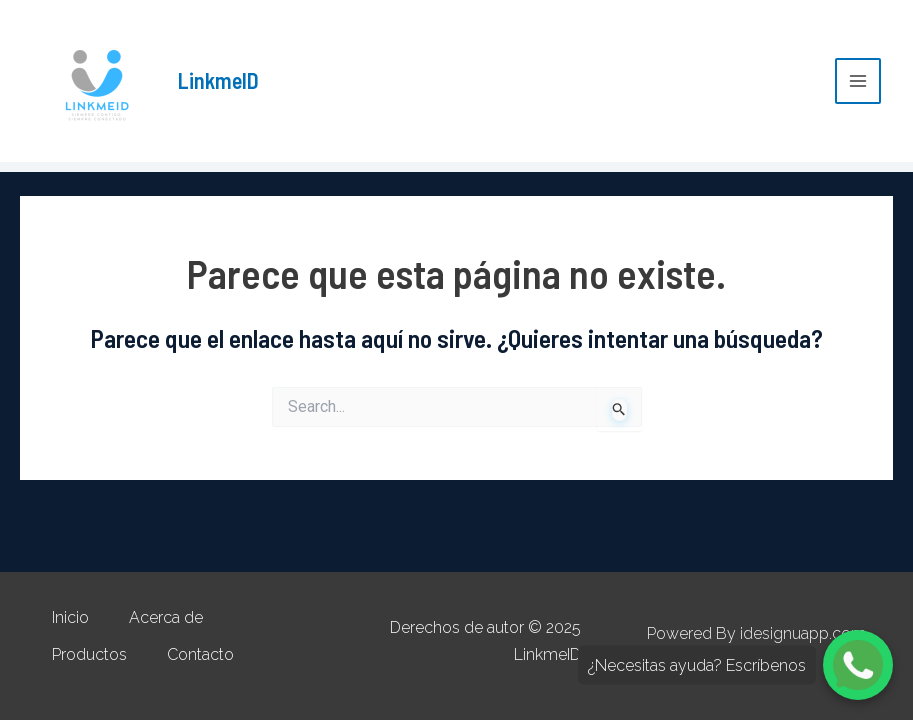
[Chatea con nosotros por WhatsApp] (858, 665)
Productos (89, 654)
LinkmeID (218, 80)
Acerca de (166, 617)
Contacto (200, 654)
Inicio (70, 617)
